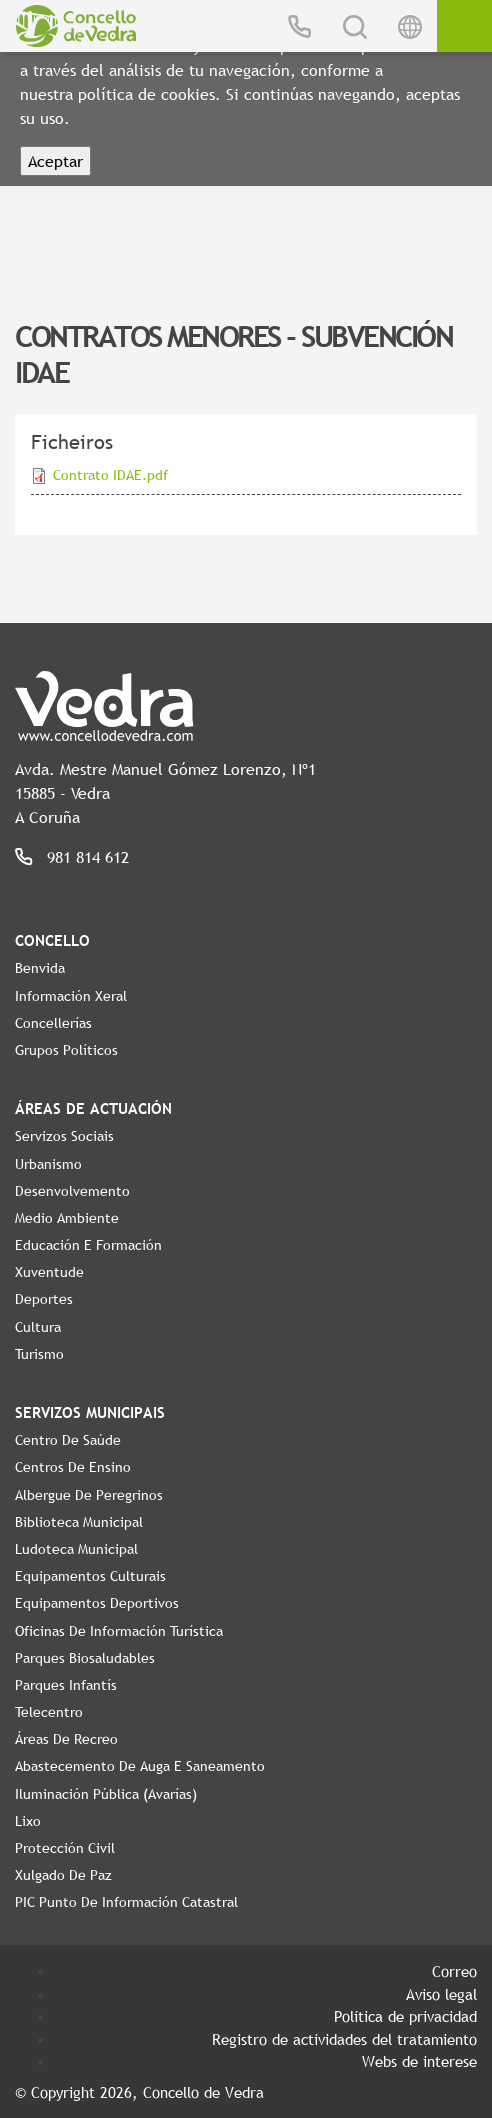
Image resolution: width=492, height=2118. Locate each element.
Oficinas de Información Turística (119, 1631)
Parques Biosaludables (85, 1658)
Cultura (38, 1327)
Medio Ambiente (67, 1218)
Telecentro (49, 1712)
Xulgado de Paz (63, 1875)
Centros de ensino (73, 1467)
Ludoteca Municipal (76, 1549)
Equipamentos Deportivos (97, 1603)
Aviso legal (441, 1994)
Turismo (39, 1354)
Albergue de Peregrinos (89, 1495)
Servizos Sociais (64, 1136)
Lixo (28, 1821)
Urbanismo (48, 1164)
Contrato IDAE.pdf (110, 475)
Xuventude (49, 1272)
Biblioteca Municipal (79, 1522)
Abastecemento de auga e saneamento (140, 1766)
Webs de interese (419, 2061)
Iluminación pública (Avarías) (106, 1794)
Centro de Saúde (68, 1440)
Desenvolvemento (72, 1191)
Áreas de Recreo (66, 1739)
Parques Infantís (66, 1685)
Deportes (44, 1299)
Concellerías (53, 1023)
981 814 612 (88, 857)
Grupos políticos (66, 1050)
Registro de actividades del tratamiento (344, 2039)
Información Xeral (71, 996)
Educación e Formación (88, 1245)
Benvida (40, 968)
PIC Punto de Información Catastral (126, 1902)
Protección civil (65, 1848)
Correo (454, 1971)
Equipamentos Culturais (90, 1576)
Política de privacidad (405, 2016)
